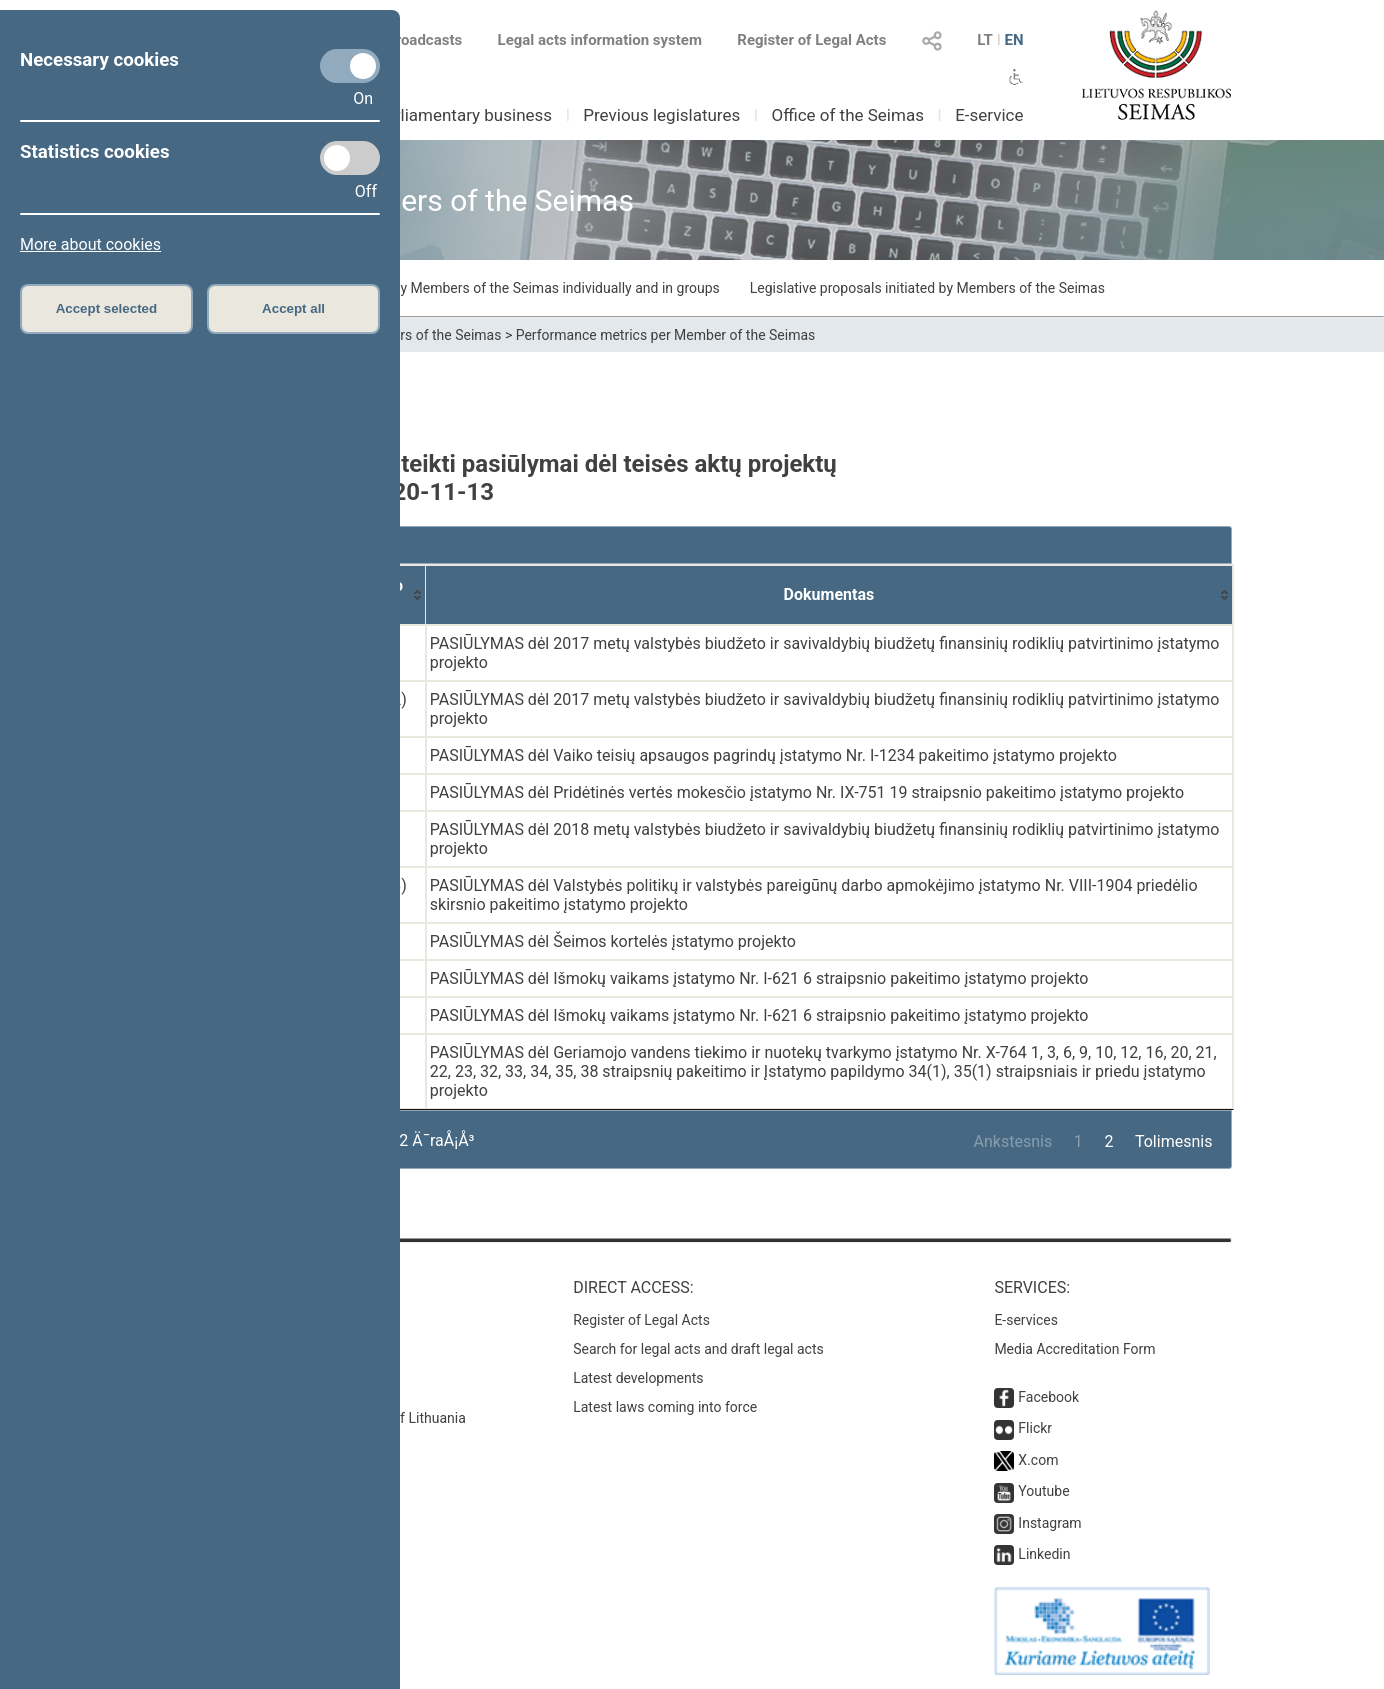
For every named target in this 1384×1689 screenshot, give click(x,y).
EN (1013, 40)
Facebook (1048, 1397)
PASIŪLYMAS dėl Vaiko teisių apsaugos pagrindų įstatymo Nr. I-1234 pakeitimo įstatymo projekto (773, 755)
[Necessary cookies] (350, 66)
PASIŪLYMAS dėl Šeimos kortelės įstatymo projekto (613, 941)
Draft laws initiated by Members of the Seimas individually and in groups (496, 288)
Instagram (1049, 1523)
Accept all (293, 308)
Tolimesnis (1173, 1141)
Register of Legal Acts (811, 40)
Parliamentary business (463, 115)
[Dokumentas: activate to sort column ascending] (829, 595)
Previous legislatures (661, 115)
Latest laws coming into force (665, 1407)
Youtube (1043, 1491)
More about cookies (90, 244)
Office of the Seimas (847, 115)
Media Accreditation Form (1074, 1349)
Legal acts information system (600, 40)
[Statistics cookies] (350, 158)
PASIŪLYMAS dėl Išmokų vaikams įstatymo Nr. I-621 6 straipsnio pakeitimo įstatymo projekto (759, 978)
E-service (989, 115)
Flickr (1035, 1428)
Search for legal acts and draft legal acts (698, 1349)
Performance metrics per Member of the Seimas (666, 335)
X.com (1038, 1460)
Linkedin (1044, 1554)
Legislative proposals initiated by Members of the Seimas (927, 288)
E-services (1026, 1320)
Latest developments (638, 1378)
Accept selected (107, 308)
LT (985, 40)
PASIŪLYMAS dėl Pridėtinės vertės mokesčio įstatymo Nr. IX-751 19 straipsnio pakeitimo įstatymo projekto (807, 792)
